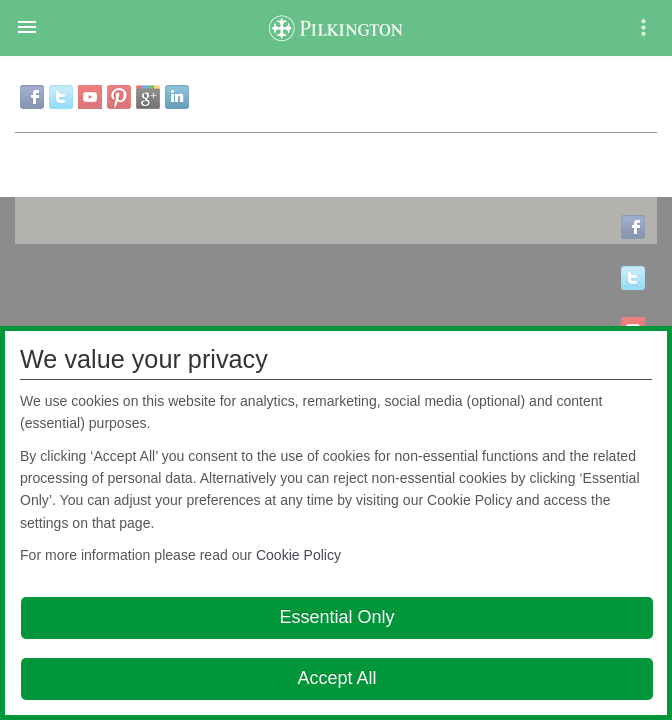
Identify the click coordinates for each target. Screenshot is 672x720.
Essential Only (336, 617)
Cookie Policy (298, 555)
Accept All (336, 678)
